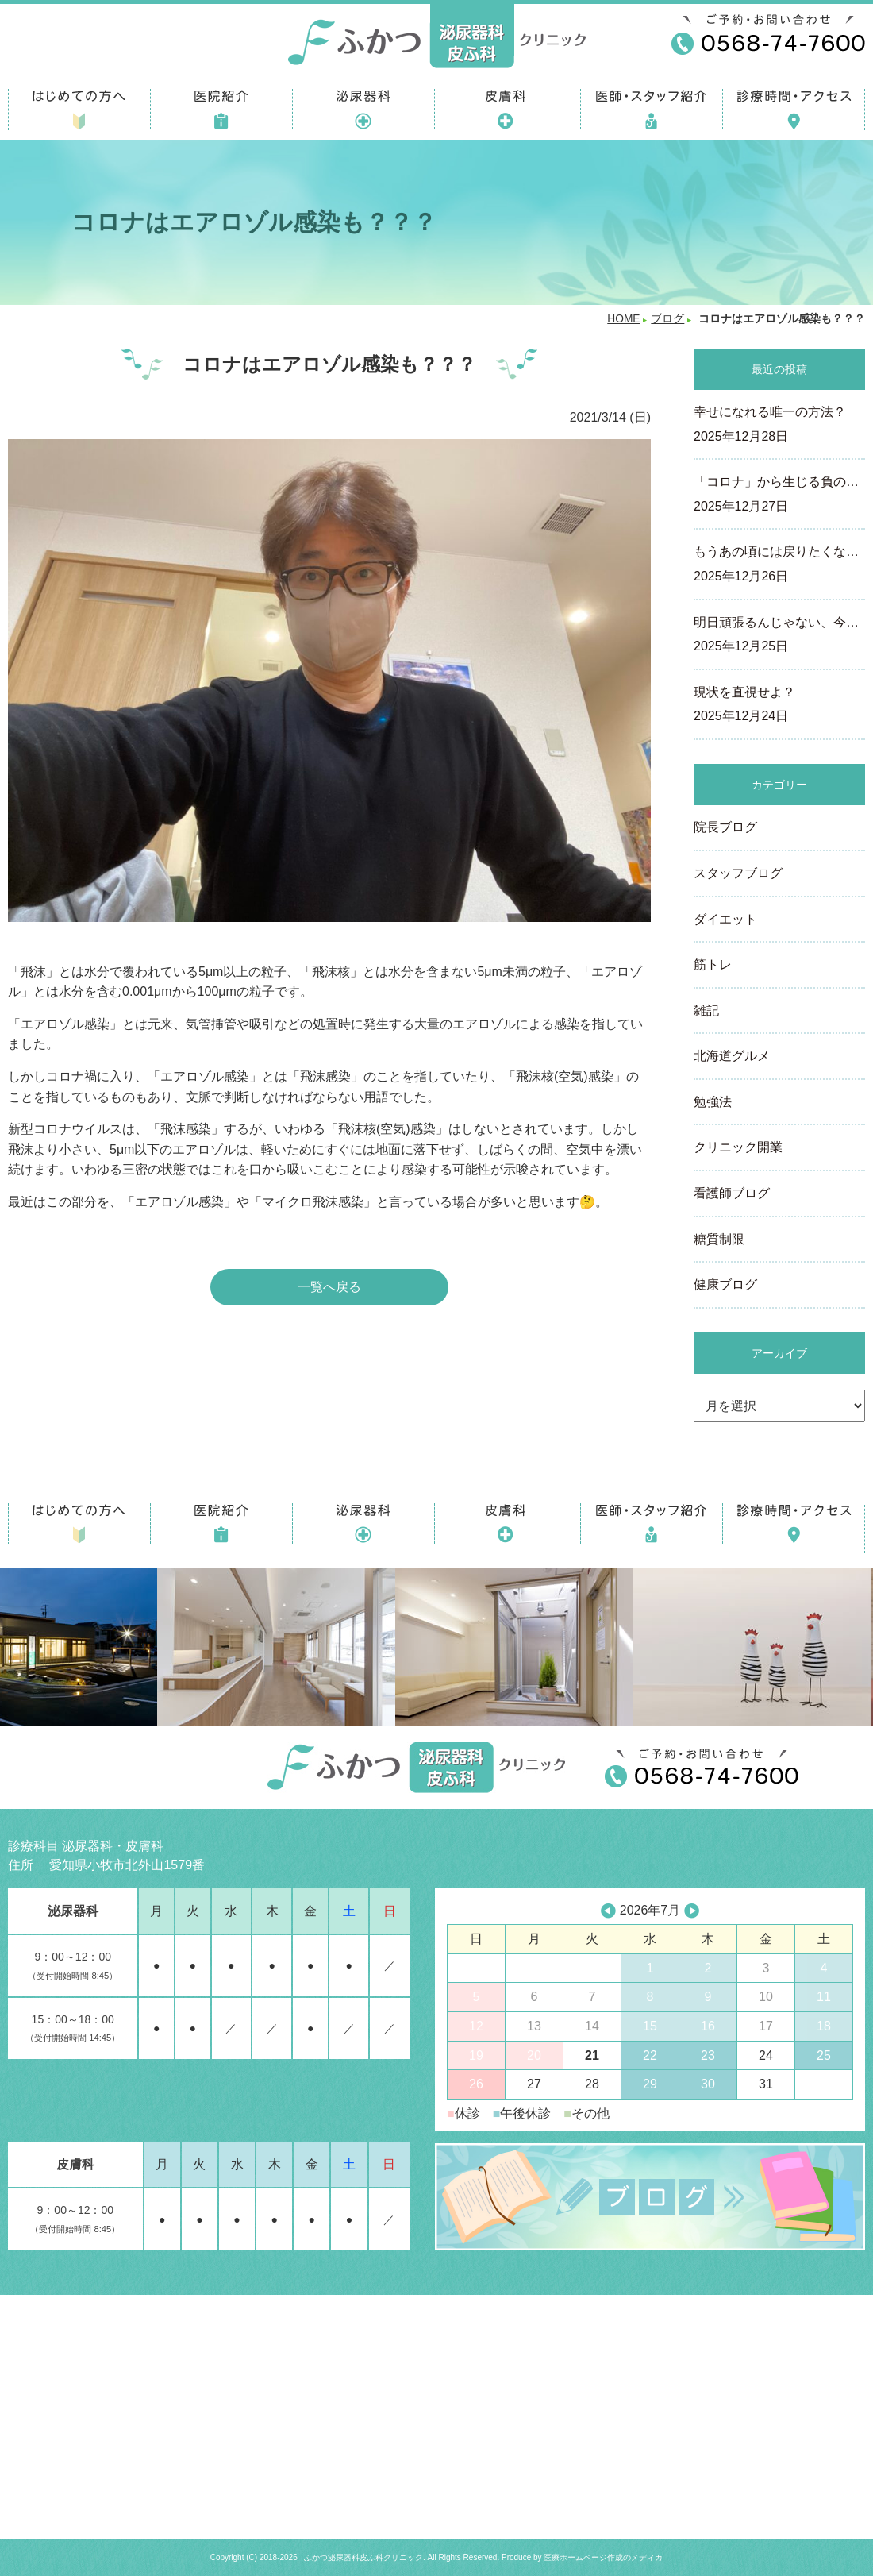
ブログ (667, 319)
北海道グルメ (732, 1055)
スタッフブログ (738, 873)
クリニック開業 (738, 1147)
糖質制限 (719, 1239)
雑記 (706, 1010)
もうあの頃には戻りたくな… (779, 565)
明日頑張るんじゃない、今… (779, 636)
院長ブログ (725, 827)
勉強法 (713, 1102)
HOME (623, 319)
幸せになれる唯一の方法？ (779, 425)
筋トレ (713, 964)
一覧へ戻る (329, 1287)
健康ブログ (725, 1284)
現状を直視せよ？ (779, 706)
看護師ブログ (732, 1193)
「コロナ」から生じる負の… (779, 495)
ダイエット (725, 919)
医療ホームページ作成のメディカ (603, 2557)
